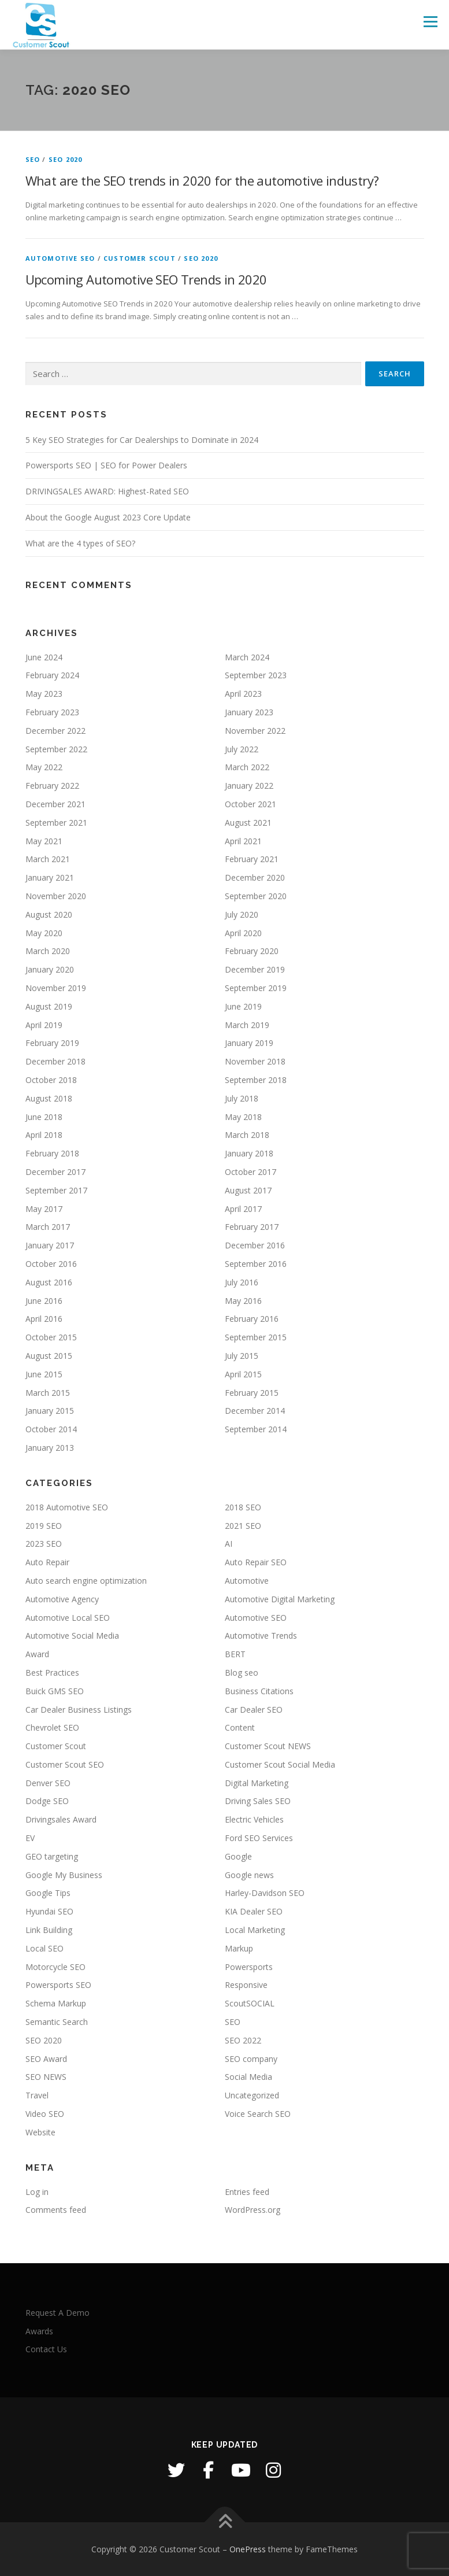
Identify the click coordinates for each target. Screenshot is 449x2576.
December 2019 (255, 969)
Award (37, 1654)
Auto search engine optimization (86, 1580)
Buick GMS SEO (54, 1691)
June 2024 (43, 657)
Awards (39, 2331)
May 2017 (43, 1208)
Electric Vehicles (254, 1819)
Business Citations (259, 1691)
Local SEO (44, 1948)
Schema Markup (55, 2003)
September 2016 (256, 1263)
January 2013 (49, 1447)
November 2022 (255, 730)
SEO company (251, 2058)
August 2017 (248, 1190)
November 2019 (55, 987)
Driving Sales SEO (258, 1800)
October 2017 (250, 1171)
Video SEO (44, 2113)
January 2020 (49, 969)
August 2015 (48, 1355)
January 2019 (249, 1042)
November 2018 (255, 1061)
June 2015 (43, 1374)
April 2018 (43, 1134)
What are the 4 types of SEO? (80, 543)
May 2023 (43, 693)
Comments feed (55, 2209)
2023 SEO (43, 1543)
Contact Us (46, 2349)
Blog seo (241, 1672)
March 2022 (247, 767)
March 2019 (247, 1024)
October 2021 (250, 804)
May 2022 (43, 767)
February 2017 (252, 1226)
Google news (249, 1874)
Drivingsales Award (61, 1819)
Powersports (249, 1966)
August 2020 (48, 914)
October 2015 (51, 1337)
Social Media (248, 2076)
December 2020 (255, 877)
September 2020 (256, 895)
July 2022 (241, 749)
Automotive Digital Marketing (280, 1599)
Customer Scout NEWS (268, 1745)
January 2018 (249, 1153)
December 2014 (255, 1410)
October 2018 (51, 1079)
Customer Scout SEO (64, 1764)
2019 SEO (43, 1525)
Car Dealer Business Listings (78, 1709)
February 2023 (52, 712)
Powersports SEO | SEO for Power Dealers (106, 465)
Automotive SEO (60, 258)
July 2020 (241, 914)
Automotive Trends (261, 1635)
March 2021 (47, 858)
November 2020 (55, 895)
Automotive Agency (62, 1599)
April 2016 (43, 1318)
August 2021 (248, 822)
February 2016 (252, 1318)
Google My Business (63, 1874)
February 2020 (252, 950)
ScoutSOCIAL (249, 2003)
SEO (32, 159)
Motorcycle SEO (55, 1966)
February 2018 (52, 1153)
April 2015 (243, 1374)
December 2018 (55, 1061)
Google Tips (47, 1892)
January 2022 (249, 785)
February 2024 (52, 675)
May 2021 (43, 841)
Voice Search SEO (258, 2113)
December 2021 (55, 804)
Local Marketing (255, 1929)
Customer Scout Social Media (280, 1764)
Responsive (246, 1984)
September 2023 (256, 675)
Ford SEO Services (259, 1837)
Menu (430, 21)
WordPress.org (252, 2209)
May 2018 (243, 1116)
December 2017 (55, 1171)
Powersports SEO (58, 1984)
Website (40, 2132)
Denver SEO (47, 1782)
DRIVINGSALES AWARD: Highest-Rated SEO (107, 491)
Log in (37, 2191)
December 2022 (55, 730)
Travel (37, 2095)
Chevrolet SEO (52, 1727)
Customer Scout (139, 258)
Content (240, 1727)
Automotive (247, 1580)
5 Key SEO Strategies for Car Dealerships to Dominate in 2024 (141, 439)
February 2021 (252, 858)
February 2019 (52, 1042)
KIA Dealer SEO (254, 1911)
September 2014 (256, 1429)
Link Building (48, 1929)
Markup (239, 1948)
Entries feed (247, 2191)
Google (238, 1856)
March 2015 (47, 1392)
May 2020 (43, 932)
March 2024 (247, 657)
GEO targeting (51, 1856)
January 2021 (49, 877)
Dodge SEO (47, 1800)
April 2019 (43, 1024)
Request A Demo (57, 2312)
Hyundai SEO (49, 1911)
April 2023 (243, 693)
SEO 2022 (243, 2040)
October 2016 (51, 1263)
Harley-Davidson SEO (265, 1892)
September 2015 (256, 1337)
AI (228, 1543)
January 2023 (249, 712)
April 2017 (243, 1208)
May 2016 (243, 1300)
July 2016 (241, 1282)
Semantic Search (56, 2021)
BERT (235, 1654)
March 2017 (47, 1226)
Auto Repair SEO (256, 1562)
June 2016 (43, 1300)
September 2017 (56, 1190)
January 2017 (49, 1245)
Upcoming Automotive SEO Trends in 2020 (146, 279)
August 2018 (48, 1098)
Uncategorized (252, 2095)
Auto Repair (47, 1562)
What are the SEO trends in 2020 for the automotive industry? (202, 180)
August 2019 (48, 1006)
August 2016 (48, 1282)
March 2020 (47, 950)
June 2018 (43, 1116)
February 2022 (52, 785)
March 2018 (247, 1134)
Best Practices (52, 1672)
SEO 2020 (66, 159)
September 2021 (56, 822)
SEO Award (46, 2058)
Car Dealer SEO (254, 1709)
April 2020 (243, 932)
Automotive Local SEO (67, 1617)
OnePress (247, 2549)
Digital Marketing (256, 1782)
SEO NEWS (45, 2076)
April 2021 (243, 841)
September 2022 (56, 749)
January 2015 (49, 1410)
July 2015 (241, 1355)
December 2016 (255, 1245)
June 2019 (243, 1006)
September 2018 (256, 1079)
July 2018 (241, 1098)
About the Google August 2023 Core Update (108, 517)
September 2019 (256, 987)
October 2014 (51, 1429)
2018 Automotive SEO (66, 1507)
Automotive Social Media (72, 1635)
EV (30, 1837)
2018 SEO (243, 1507)
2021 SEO (243, 1525)
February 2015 (252, 1392)
